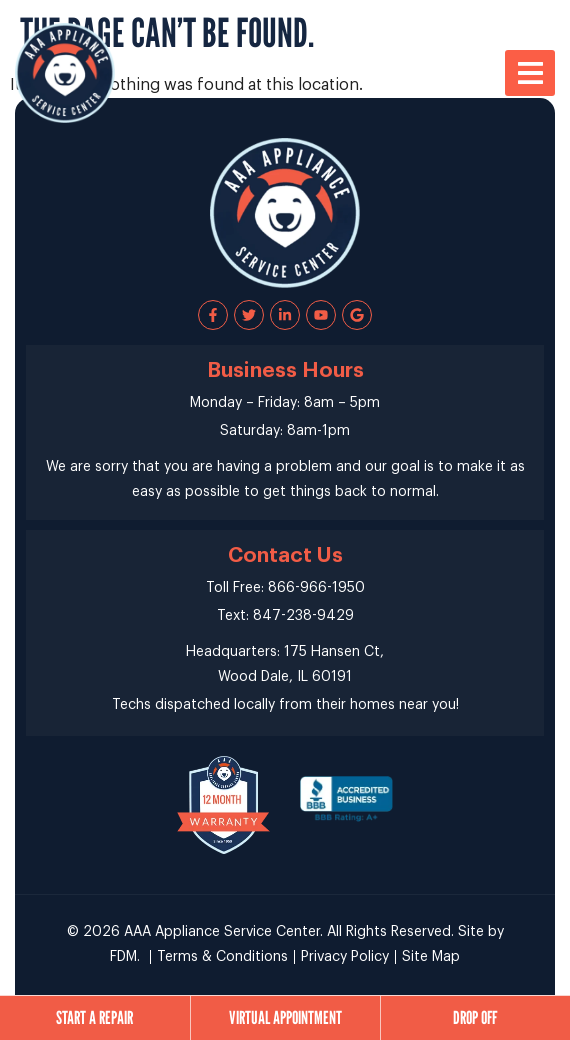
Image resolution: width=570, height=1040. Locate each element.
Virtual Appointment (285, 1017)
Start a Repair (94, 1017)
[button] (530, 73)
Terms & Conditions (222, 957)
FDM (123, 957)
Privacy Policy (345, 957)
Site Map (431, 957)
